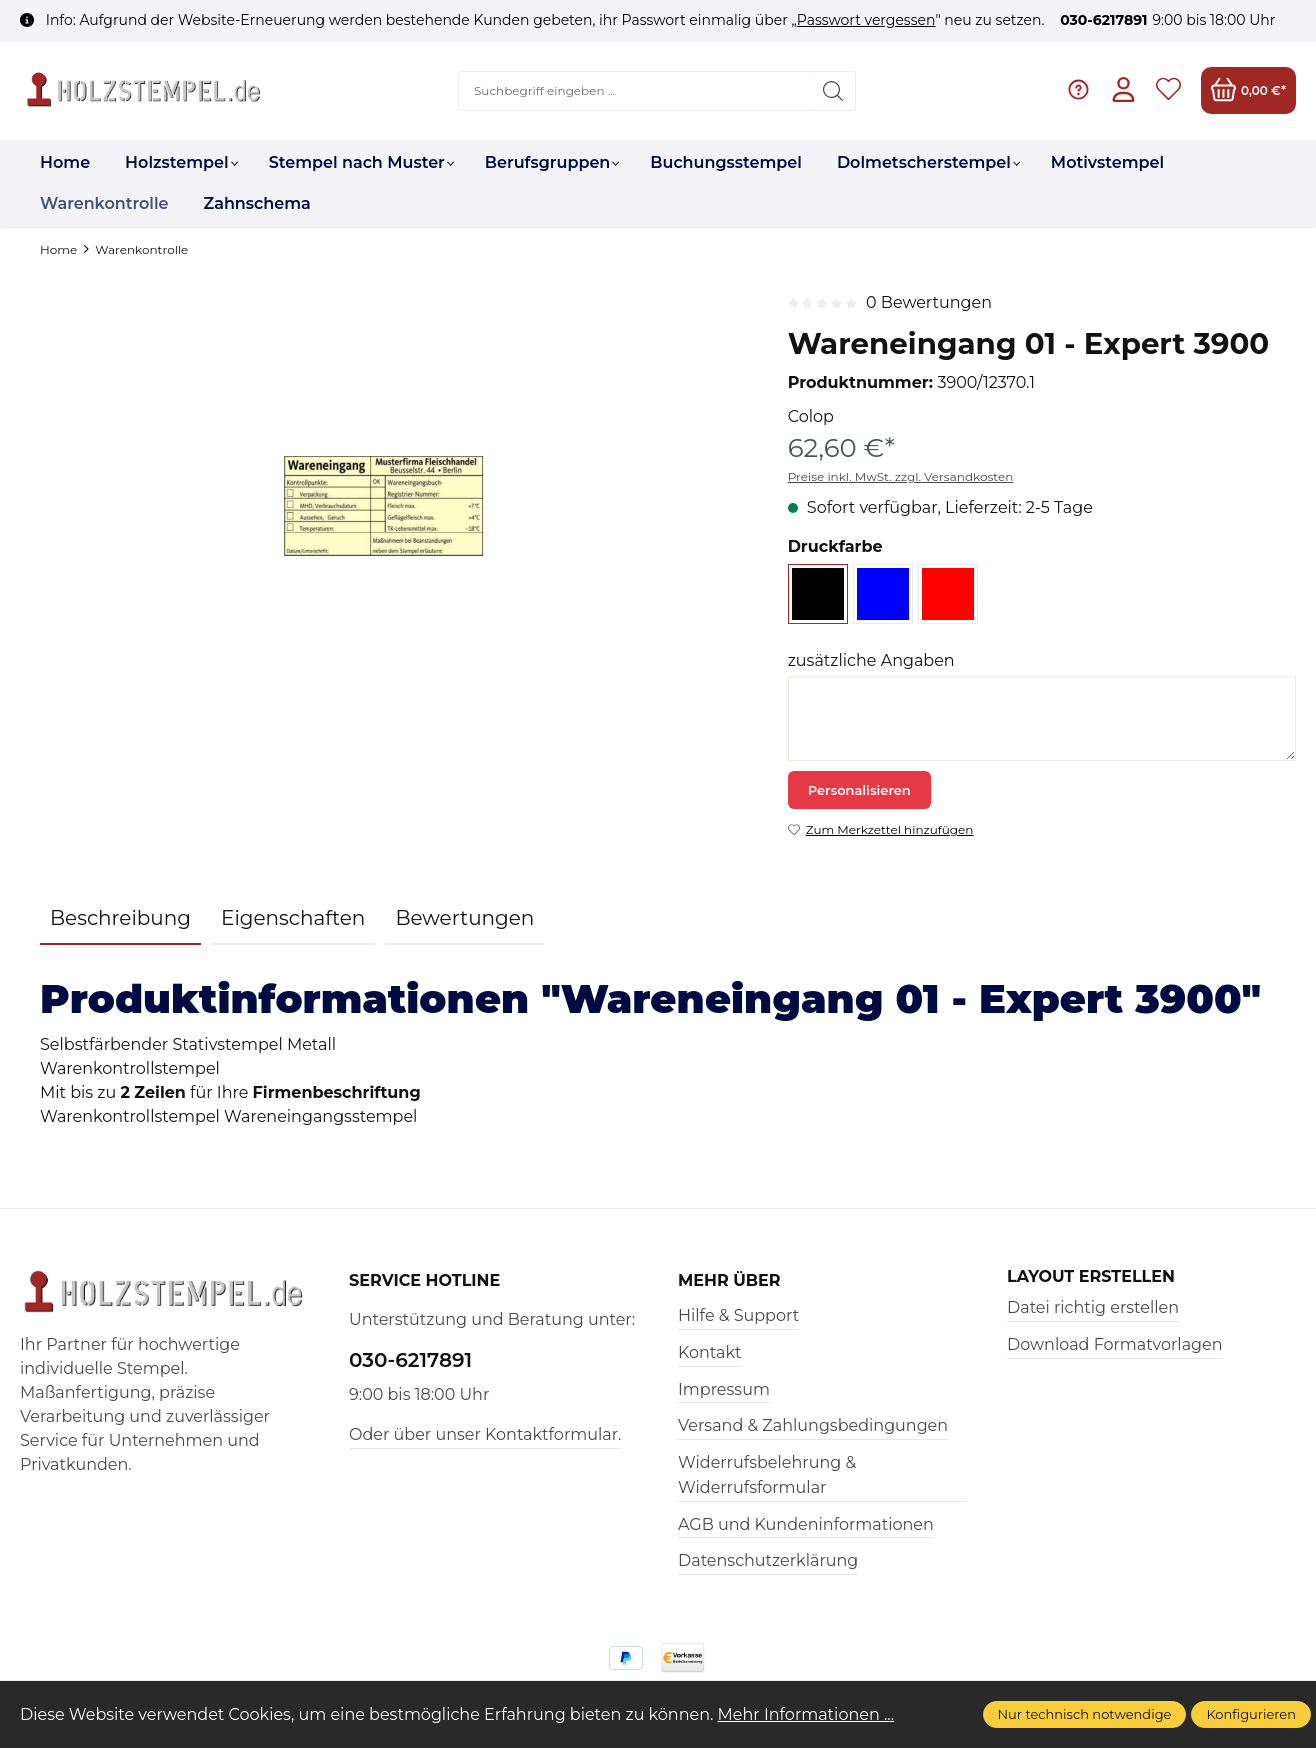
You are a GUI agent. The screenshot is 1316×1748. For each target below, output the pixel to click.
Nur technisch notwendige (1085, 1714)
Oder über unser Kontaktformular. (485, 1434)
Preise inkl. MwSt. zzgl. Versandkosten (901, 476)
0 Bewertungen (929, 302)
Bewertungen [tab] (464, 918)
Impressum (724, 1389)
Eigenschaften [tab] (293, 918)
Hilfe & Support (738, 1315)
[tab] (120, 919)
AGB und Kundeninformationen (806, 1524)
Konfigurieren (1251, 1714)
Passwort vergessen (866, 20)
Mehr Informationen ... (806, 1714)
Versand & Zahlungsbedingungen (813, 1425)
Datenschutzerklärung (768, 1560)
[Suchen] (833, 91)
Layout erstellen (1091, 1277)
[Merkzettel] (1168, 90)
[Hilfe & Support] (1078, 90)
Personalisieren (859, 790)
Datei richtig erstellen (1093, 1307)
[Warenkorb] (1248, 90)
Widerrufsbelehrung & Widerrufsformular (767, 1475)
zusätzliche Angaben (871, 660)
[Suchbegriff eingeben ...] (636, 91)
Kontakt (710, 1352)
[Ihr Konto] (1123, 90)
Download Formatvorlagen (1115, 1344)
